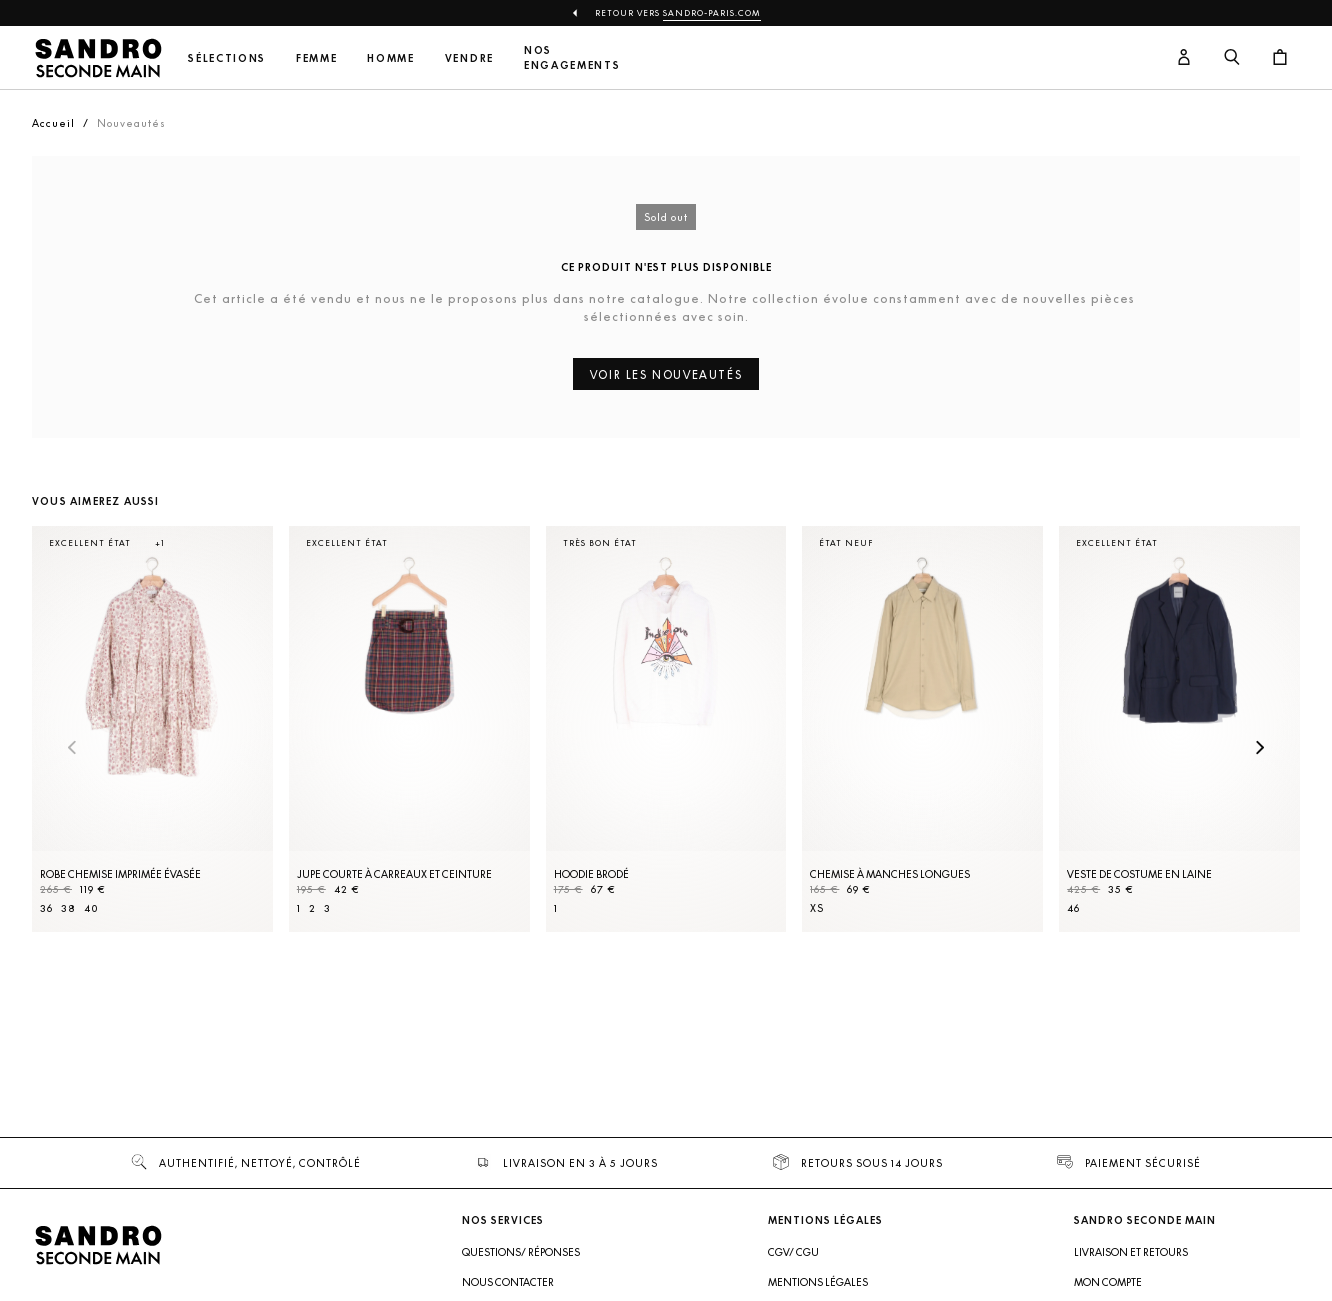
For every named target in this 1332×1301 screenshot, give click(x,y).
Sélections (227, 58)
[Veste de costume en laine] (1179, 729)
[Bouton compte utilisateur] (1184, 58)
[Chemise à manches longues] (922, 729)
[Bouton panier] (1280, 58)
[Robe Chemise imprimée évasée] (152, 729)
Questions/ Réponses (521, 1252)
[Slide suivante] (1260, 749)
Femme (316, 58)
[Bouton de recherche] (1232, 58)
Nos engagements (572, 58)
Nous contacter (508, 1282)
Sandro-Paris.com (712, 13)
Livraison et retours (1131, 1252)
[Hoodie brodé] (666, 729)
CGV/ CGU (793, 1252)
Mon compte (1108, 1282)
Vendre (469, 58)
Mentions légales (818, 1282)
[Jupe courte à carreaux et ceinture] (409, 729)
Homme (390, 58)
